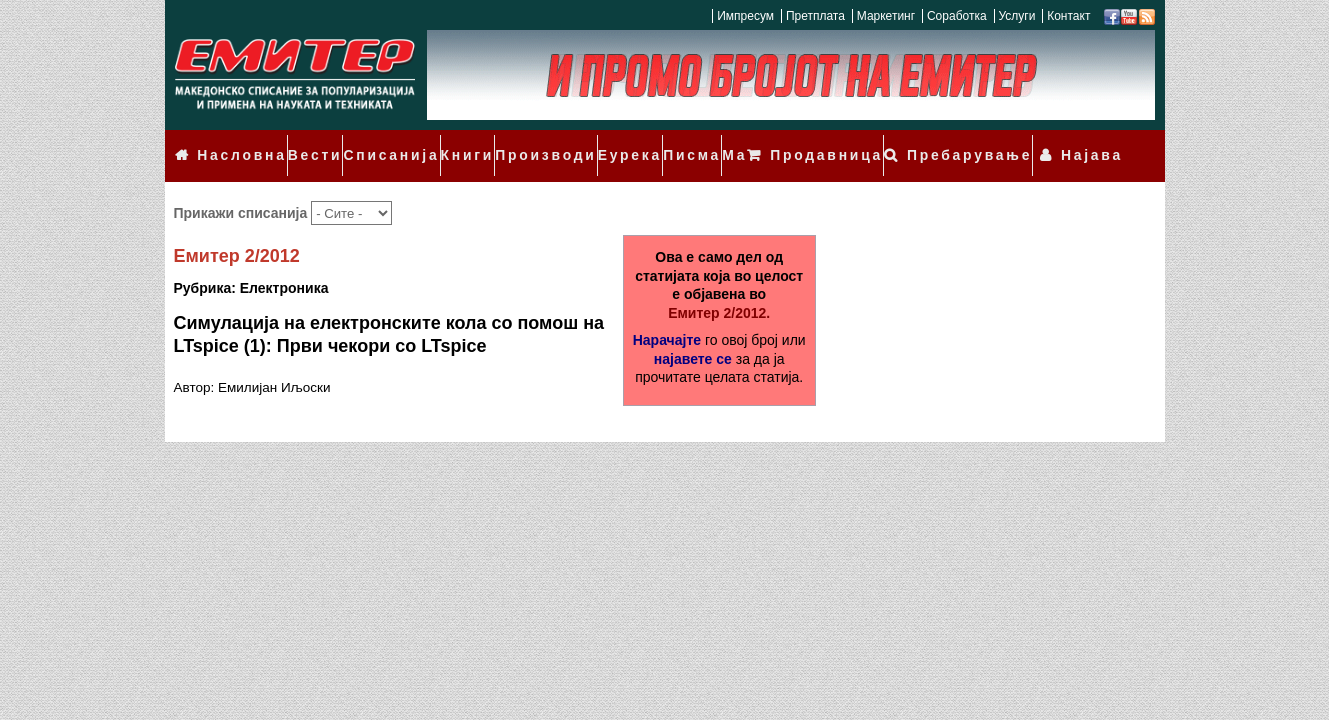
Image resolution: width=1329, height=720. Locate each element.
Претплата (815, 16)
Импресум (745, 16)
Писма (648, 142)
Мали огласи (728, 142)
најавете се (693, 331)
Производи (514, 142)
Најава (1098, 142)
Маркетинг (886, 16)
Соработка (957, 16)
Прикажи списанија (243, 185)
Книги (441, 142)
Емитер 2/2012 (237, 229)
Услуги (1016, 16)
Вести (303, 142)
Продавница (866, 142)
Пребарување (992, 142)
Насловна (235, 142)
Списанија (372, 142)
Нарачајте (667, 312)
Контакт (1068, 16)
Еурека (589, 142)
